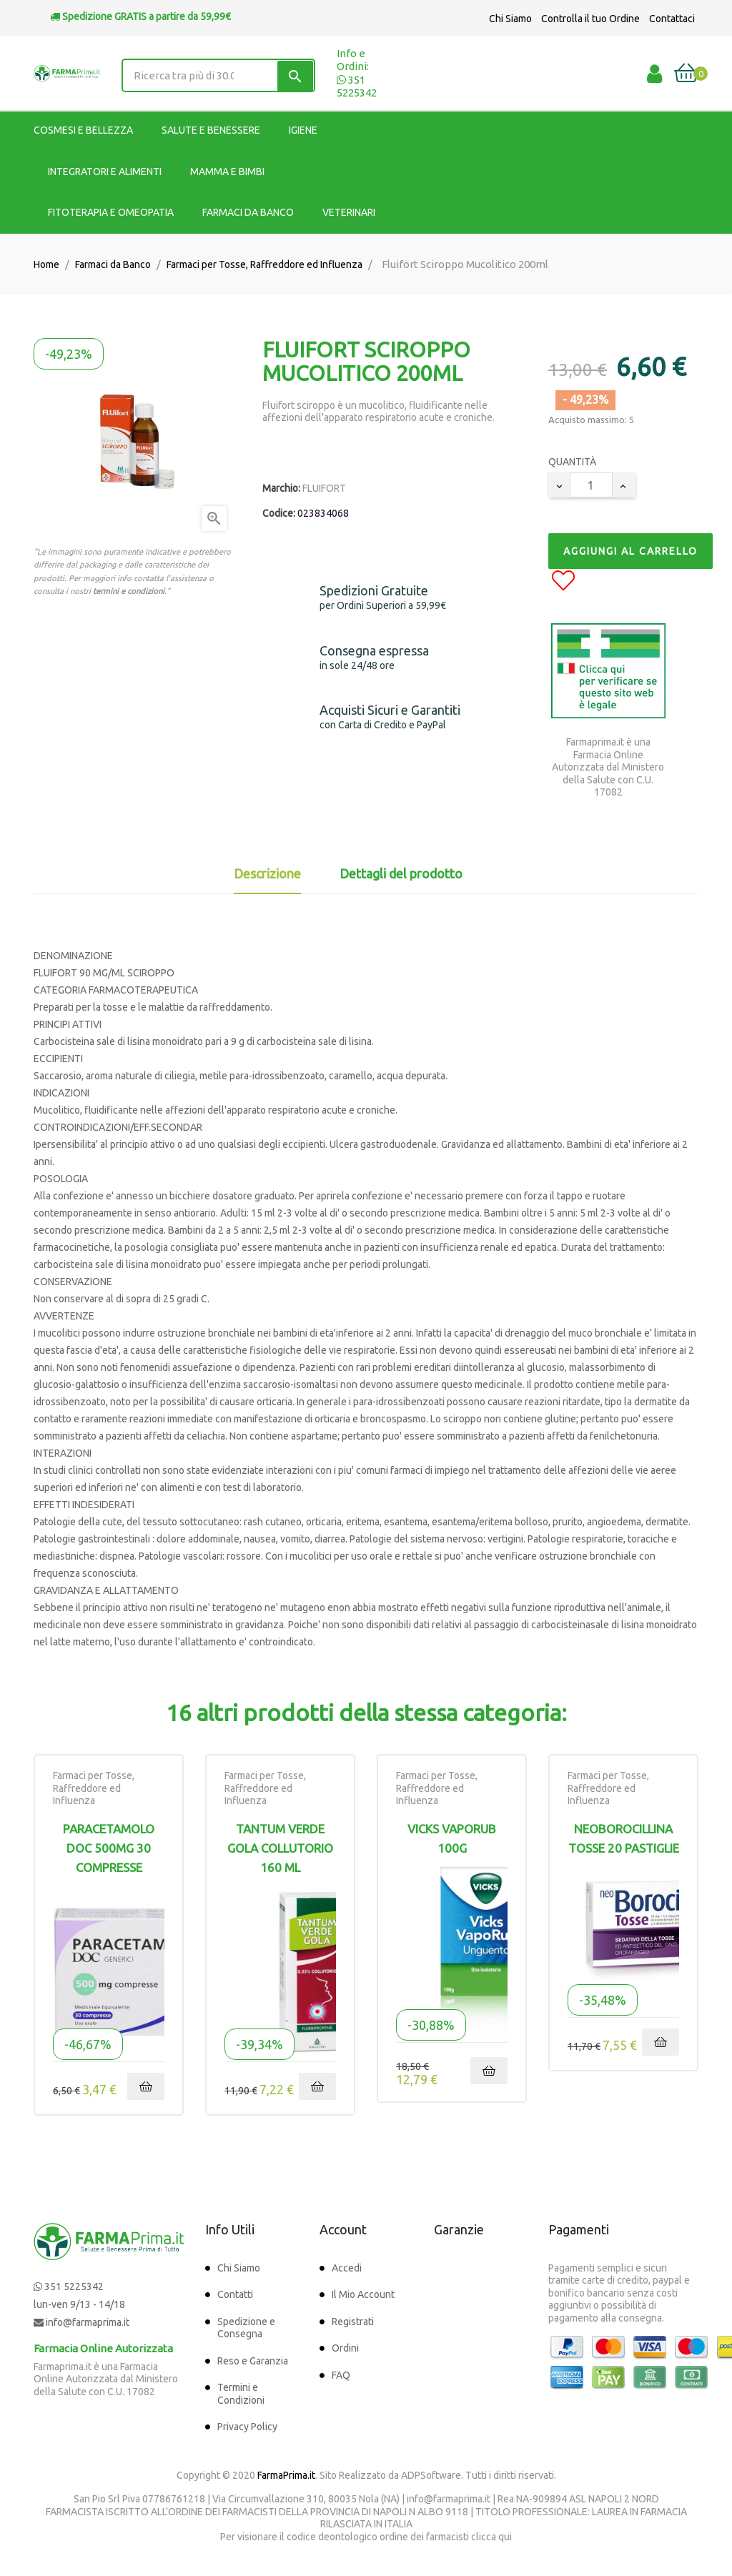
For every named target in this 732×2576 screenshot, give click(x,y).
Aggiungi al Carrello (630, 551)
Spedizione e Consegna (246, 2328)
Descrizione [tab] (267, 873)
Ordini (345, 2348)
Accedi (347, 2268)
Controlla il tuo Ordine (590, 18)
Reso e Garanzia (252, 2361)
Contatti (235, 2294)
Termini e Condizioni (240, 2394)
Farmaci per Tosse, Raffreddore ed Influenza (93, 1788)
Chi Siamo (510, 18)
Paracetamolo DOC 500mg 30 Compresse (108, 1848)
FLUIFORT (324, 488)
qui (505, 2536)
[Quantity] (591, 484)
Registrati (353, 2321)
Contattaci (672, 18)
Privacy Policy (247, 2426)
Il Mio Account (363, 2294)
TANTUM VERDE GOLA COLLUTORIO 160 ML (280, 1848)
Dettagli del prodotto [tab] (401, 873)
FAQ (341, 2375)
